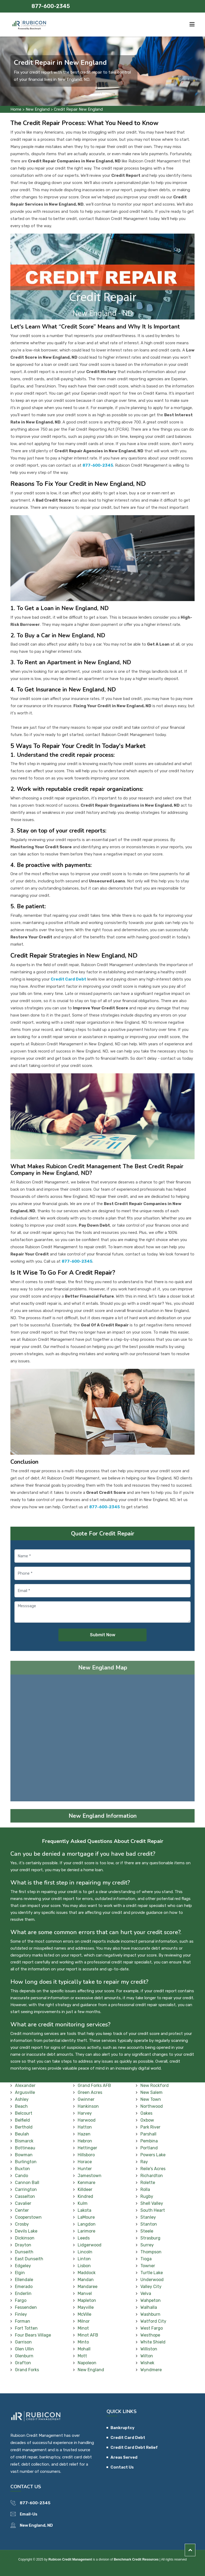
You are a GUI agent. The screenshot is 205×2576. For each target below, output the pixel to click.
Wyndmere (151, 2369)
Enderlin (23, 2293)
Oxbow (147, 2120)
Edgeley (23, 2265)
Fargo (20, 2300)
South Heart (152, 2210)
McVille (84, 2314)
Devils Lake (26, 2231)
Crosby (22, 2224)
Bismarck (24, 2140)
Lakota (84, 2210)
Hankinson (88, 2106)
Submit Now (102, 1634)
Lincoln (85, 2251)
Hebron (85, 2140)
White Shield (152, 2342)
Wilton (146, 2355)
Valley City (150, 2286)
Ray (144, 2161)
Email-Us (28, 2514)
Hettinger (87, 2147)
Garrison (23, 2342)
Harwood (87, 2120)
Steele (146, 2231)
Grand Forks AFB (94, 2085)
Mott (82, 2355)
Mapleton (87, 2300)
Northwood (151, 2106)
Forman (22, 2321)
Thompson (150, 2251)
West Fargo (151, 2328)
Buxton (22, 2168)
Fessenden (26, 2307)
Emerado (24, 2286)
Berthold (24, 2127)
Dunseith (24, 2251)
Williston (148, 2348)
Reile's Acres (152, 2168)
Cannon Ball (27, 2182)
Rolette (147, 2182)
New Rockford (154, 2085)
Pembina (149, 2140)
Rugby (146, 2196)
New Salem (151, 2092)
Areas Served (124, 2457)
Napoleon (87, 2362)
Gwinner (86, 2099)
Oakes (146, 2113)
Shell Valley (151, 2203)
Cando (21, 2175)
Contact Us (122, 2467)
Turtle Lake (151, 2272)
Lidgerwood (89, 2244)
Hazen (84, 2134)
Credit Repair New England (78, 109)
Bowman (24, 2154)
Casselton (25, 2196)
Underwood (152, 2279)
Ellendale (24, 2279)
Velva (145, 2293)
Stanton (148, 2224)
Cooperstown (28, 2217)
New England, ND (36, 2525)
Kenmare (86, 2182)
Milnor (84, 2321)
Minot (83, 2328)
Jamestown (89, 2175)
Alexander (25, 2085)
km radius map (102, 1740)
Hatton (85, 2127)
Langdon (87, 2224)
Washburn (150, 2314)
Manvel (85, 2293)
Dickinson (24, 2238)
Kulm (83, 2203)
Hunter (85, 2168)
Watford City (153, 2321)
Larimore (86, 2231)
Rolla (145, 2189)
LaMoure (86, 2217)
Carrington (26, 2189)
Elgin (20, 2272)
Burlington (26, 2161)
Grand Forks (27, 2369)
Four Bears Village (33, 2335)
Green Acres (90, 2092)
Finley (21, 2314)
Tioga (146, 2258)
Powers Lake (152, 2154)
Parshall (148, 2134)
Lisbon (84, 2265)
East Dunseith (29, 2258)
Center (22, 2210)
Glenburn (24, 2355)
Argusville (25, 2092)
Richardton (151, 2175)
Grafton (23, 2362)
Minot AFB (88, 2335)
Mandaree (87, 2286)
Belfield (22, 2120)
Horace (85, 2161)
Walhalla (148, 2307)
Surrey (147, 2244)
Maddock (87, 2272)
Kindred (85, 2196)
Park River (150, 2127)
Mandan (86, 2279)
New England (38, 109)
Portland (149, 2147)
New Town (150, 2099)
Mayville (86, 2307)
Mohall (84, 2348)
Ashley (22, 2099)
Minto (83, 2342)
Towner (147, 2265)
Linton (84, 2258)
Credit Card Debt (128, 2437)
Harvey (85, 2113)
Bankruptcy (123, 2427)
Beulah (22, 2134)
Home (15, 109)
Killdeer (85, 2189)
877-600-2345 (50, 6)
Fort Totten (26, 2328)
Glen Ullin (24, 2348)
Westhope (150, 2335)
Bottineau (25, 2147)
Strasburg (150, 2238)
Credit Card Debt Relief (134, 2447)
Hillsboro (86, 2154)
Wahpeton (150, 2300)
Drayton (23, 2244)
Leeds (84, 2238)
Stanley (148, 2217)
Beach (21, 2106)
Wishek (147, 2362)
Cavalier (23, 2203)
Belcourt (23, 2113)
